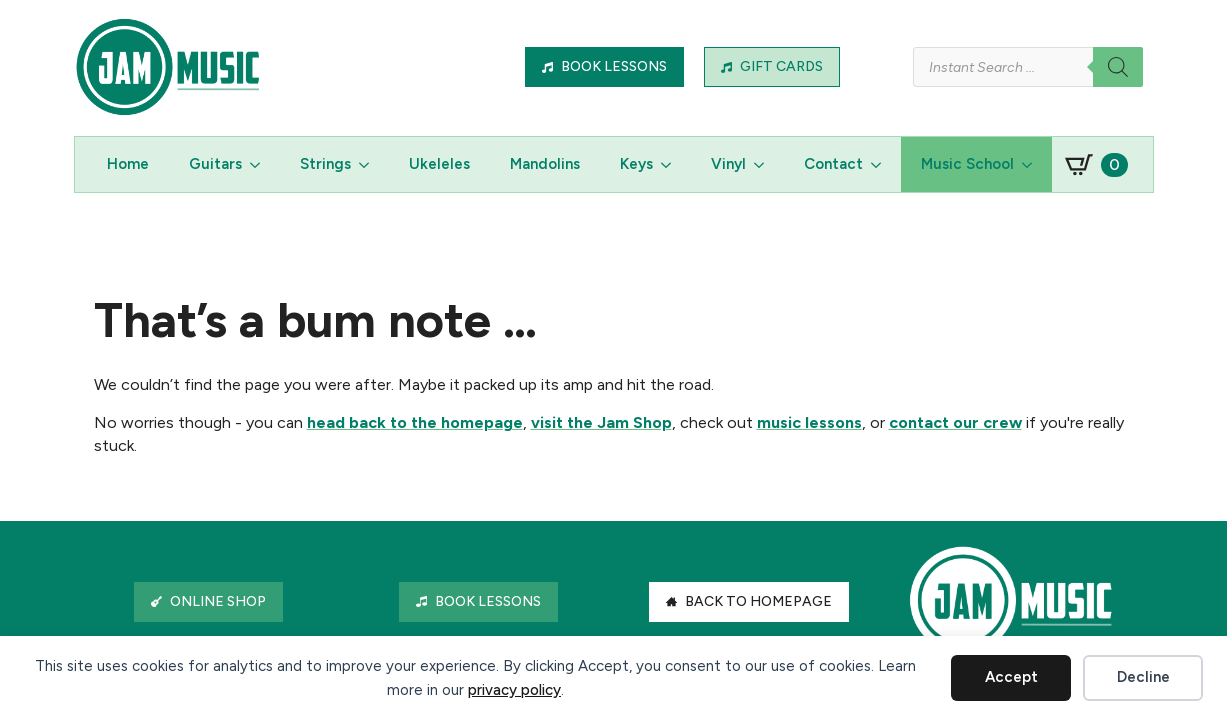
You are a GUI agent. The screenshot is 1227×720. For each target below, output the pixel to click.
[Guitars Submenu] (261, 164)
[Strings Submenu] (370, 164)
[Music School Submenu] (1033, 164)
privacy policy (514, 690)
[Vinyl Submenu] (765, 164)
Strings (325, 164)
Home (128, 164)
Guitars (215, 164)
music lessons (809, 422)
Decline (1143, 677)
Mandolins (545, 164)
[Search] (1118, 67)
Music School (967, 164)
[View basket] (1096, 165)
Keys (636, 164)
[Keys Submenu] (672, 164)
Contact (833, 164)
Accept (1011, 677)
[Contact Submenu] (882, 164)
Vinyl (728, 164)
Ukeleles (439, 164)
